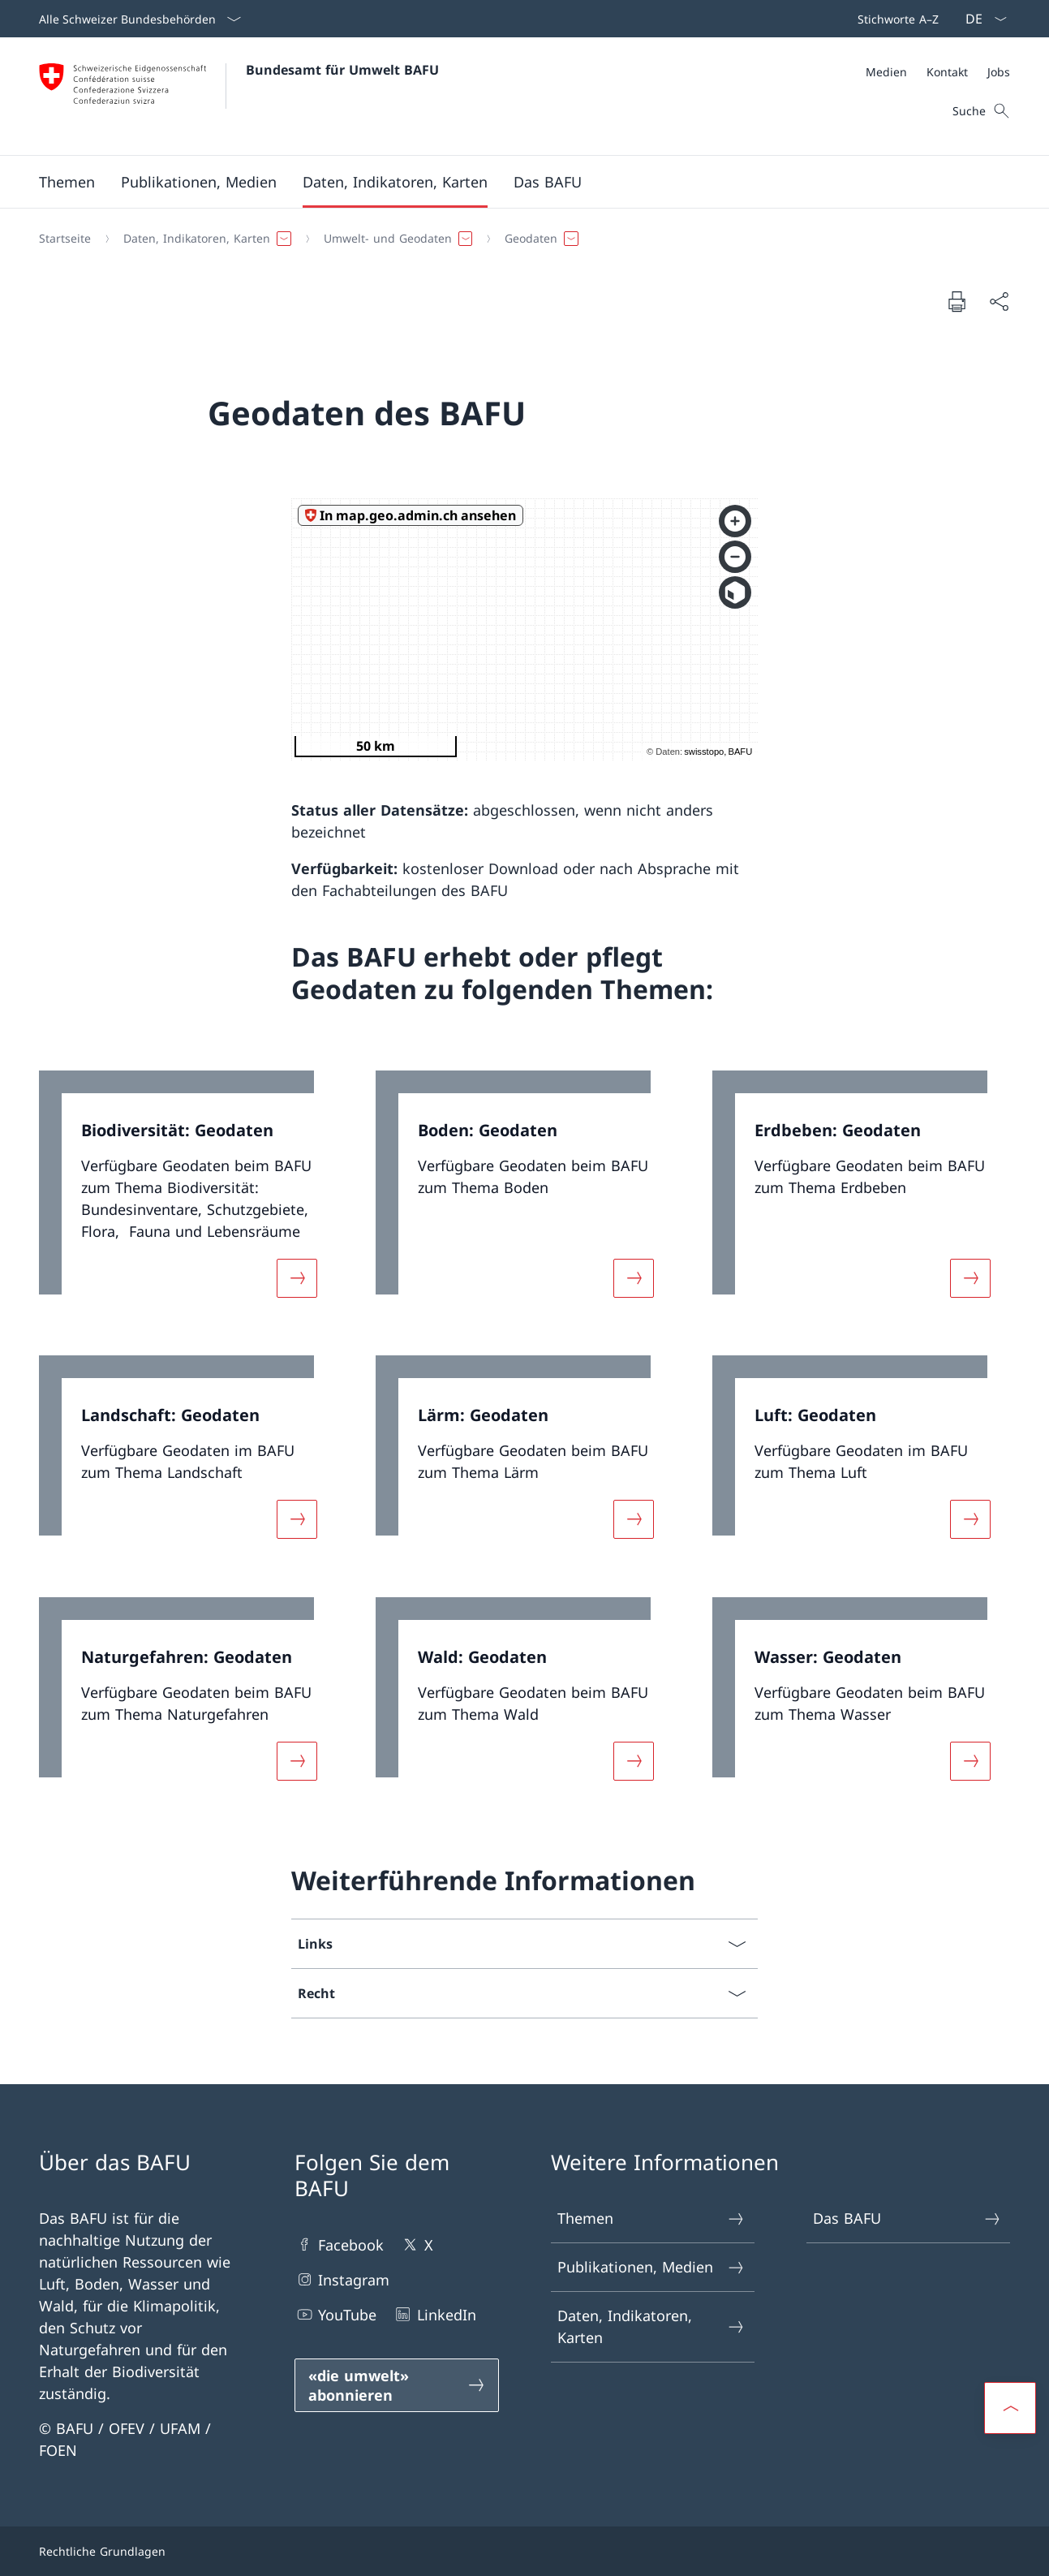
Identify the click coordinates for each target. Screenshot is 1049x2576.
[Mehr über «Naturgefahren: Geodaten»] (297, 1760)
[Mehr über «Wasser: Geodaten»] (970, 1760)
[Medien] (886, 71)
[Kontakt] (947, 71)
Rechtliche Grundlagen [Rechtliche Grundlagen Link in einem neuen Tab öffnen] (102, 2551)
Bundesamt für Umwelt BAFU (342, 70)
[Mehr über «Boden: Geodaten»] (633, 1277)
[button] (67, 182)
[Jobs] (999, 71)
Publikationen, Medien (651, 2267)
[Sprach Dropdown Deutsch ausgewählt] (981, 18)
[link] (188, 1193)
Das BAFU (907, 2218)
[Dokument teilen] (999, 301)
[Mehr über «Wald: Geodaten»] (633, 1760)
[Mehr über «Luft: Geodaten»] (970, 1519)
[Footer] (524, 2551)
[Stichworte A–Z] (895, 18)
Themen (651, 2218)
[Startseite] (65, 238)
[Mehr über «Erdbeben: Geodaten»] (970, 1277)
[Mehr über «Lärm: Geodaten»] (633, 1519)
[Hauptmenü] (511, 182)
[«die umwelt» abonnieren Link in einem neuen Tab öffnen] (396, 2385)
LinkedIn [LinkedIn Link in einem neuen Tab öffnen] (434, 2314)
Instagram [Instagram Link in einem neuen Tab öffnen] (341, 2279)
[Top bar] (895, 18)
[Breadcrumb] (518, 238)
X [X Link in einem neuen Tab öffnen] (416, 2244)
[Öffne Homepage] (239, 96)
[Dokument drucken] (956, 301)
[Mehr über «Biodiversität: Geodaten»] (297, 1277)
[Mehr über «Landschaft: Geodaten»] (297, 1519)
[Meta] (938, 71)
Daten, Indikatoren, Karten (651, 2326)
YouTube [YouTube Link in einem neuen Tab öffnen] (335, 2314)
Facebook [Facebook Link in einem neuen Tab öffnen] (339, 2244)
